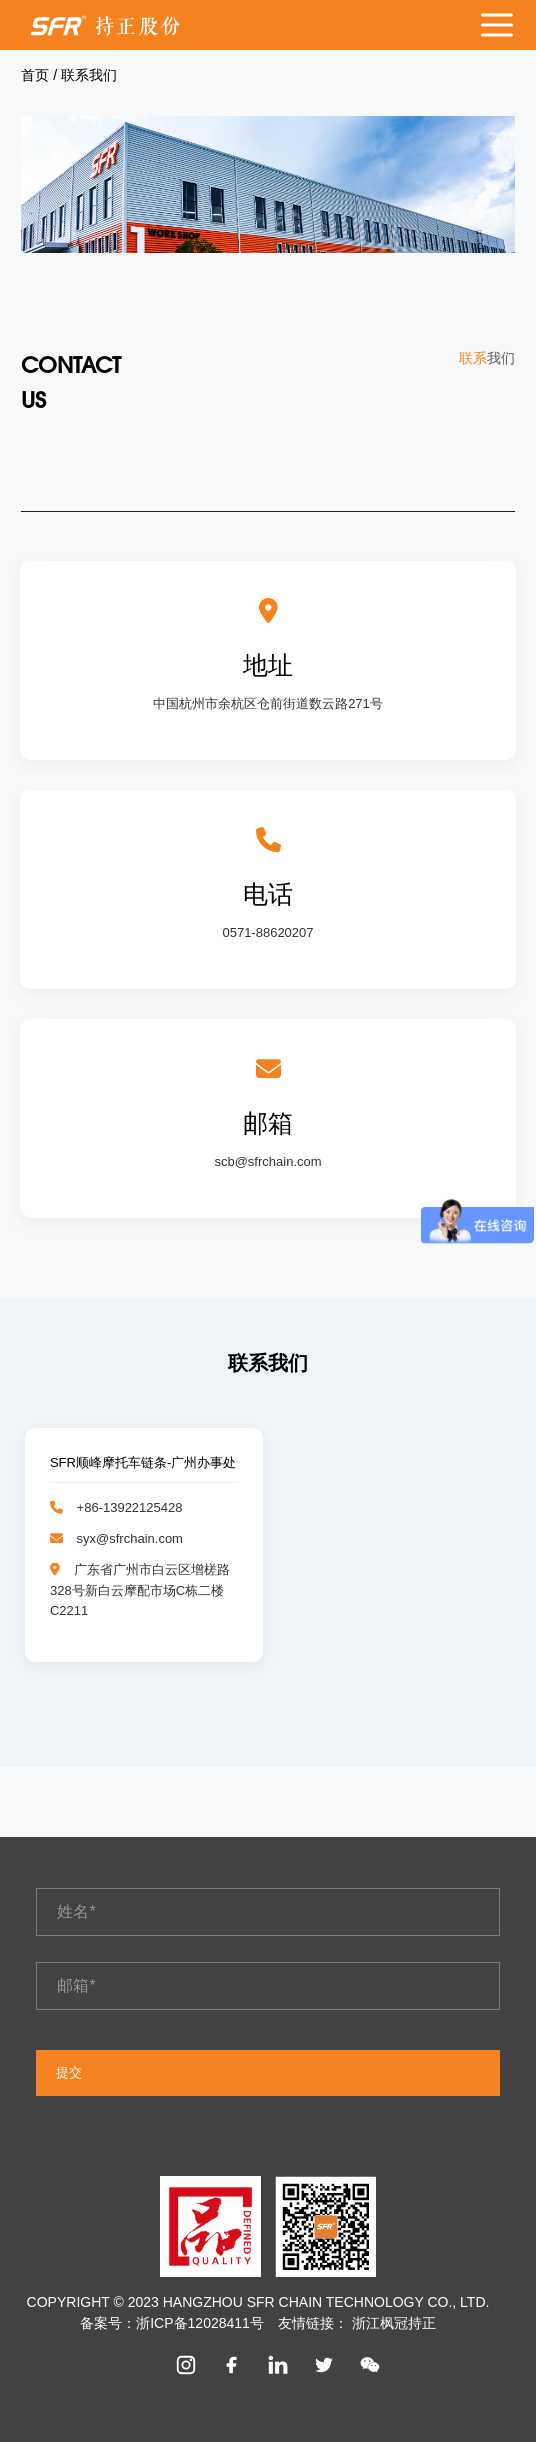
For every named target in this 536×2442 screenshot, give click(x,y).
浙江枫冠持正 (394, 2323)
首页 (37, 75)
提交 (69, 2072)
